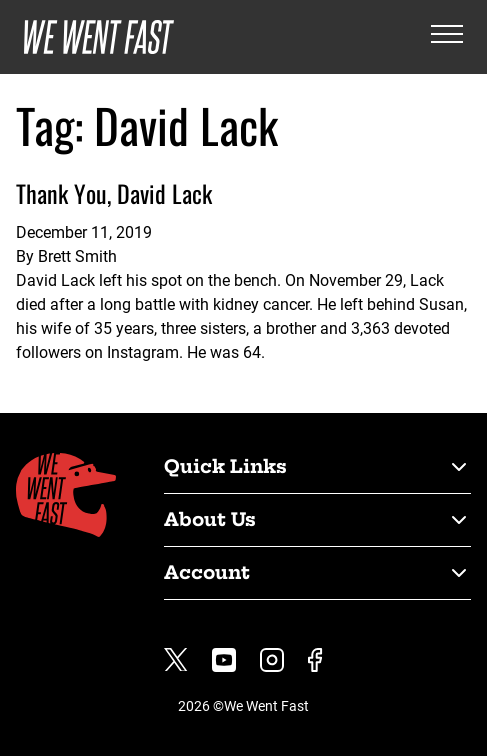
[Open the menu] (447, 37)
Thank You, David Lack (114, 193)
